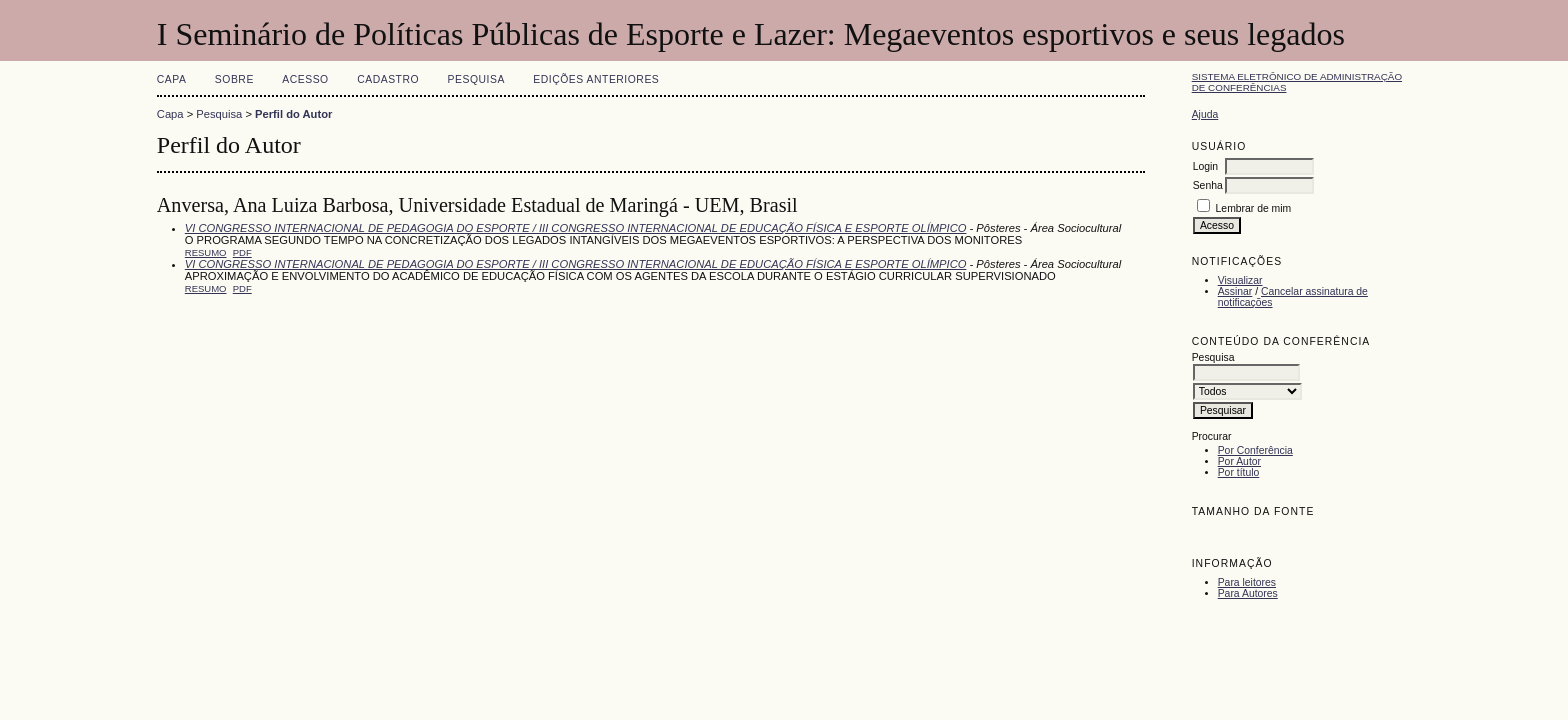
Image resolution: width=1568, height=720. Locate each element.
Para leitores (1247, 582)
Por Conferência (1255, 450)
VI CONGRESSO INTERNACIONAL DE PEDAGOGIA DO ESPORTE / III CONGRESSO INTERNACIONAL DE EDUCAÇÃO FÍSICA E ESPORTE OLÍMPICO (576, 228)
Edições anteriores (596, 79)
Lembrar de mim (1254, 208)
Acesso (305, 79)
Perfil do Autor (293, 114)
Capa (172, 79)
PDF (242, 252)
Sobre (234, 79)
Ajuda (1205, 114)
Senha (1208, 185)
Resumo (206, 252)
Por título (1239, 472)
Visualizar (1240, 280)
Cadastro (388, 79)
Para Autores (1248, 593)
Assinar (1235, 291)
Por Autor (1239, 461)
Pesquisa (476, 79)
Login (1205, 166)
